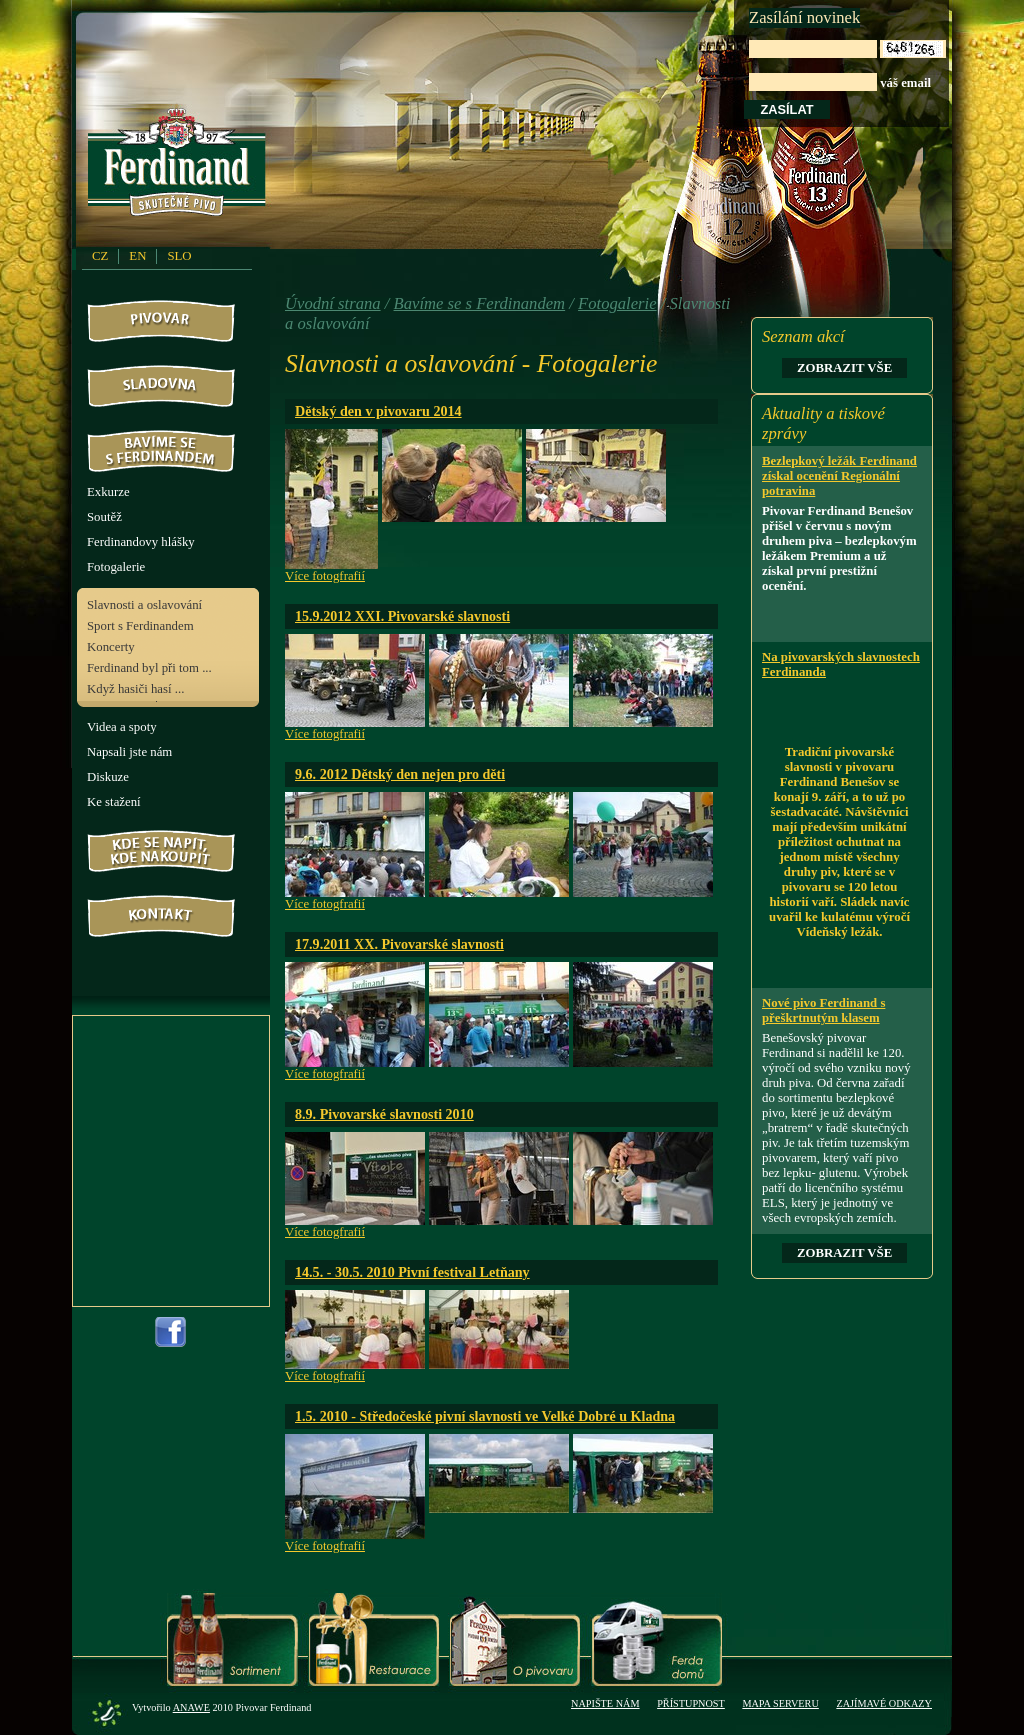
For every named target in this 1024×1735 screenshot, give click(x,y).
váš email (847, 65)
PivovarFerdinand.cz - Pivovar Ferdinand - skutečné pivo (180, 169)
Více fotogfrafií (325, 576)
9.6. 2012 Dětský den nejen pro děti (400, 774)
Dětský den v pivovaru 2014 (378, 411)
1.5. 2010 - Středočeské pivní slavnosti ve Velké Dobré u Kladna (485, 1416)
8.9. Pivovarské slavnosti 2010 (384, 1114)
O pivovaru (514, 1639)
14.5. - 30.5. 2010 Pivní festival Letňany (412, 1272)
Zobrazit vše (844, 368)
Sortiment (232, 1639)
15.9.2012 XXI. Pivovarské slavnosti (402, 616)
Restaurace (373, 1639)
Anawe (191, 1707)
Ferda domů (656, 1639)
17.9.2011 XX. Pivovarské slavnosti (399, 944)
